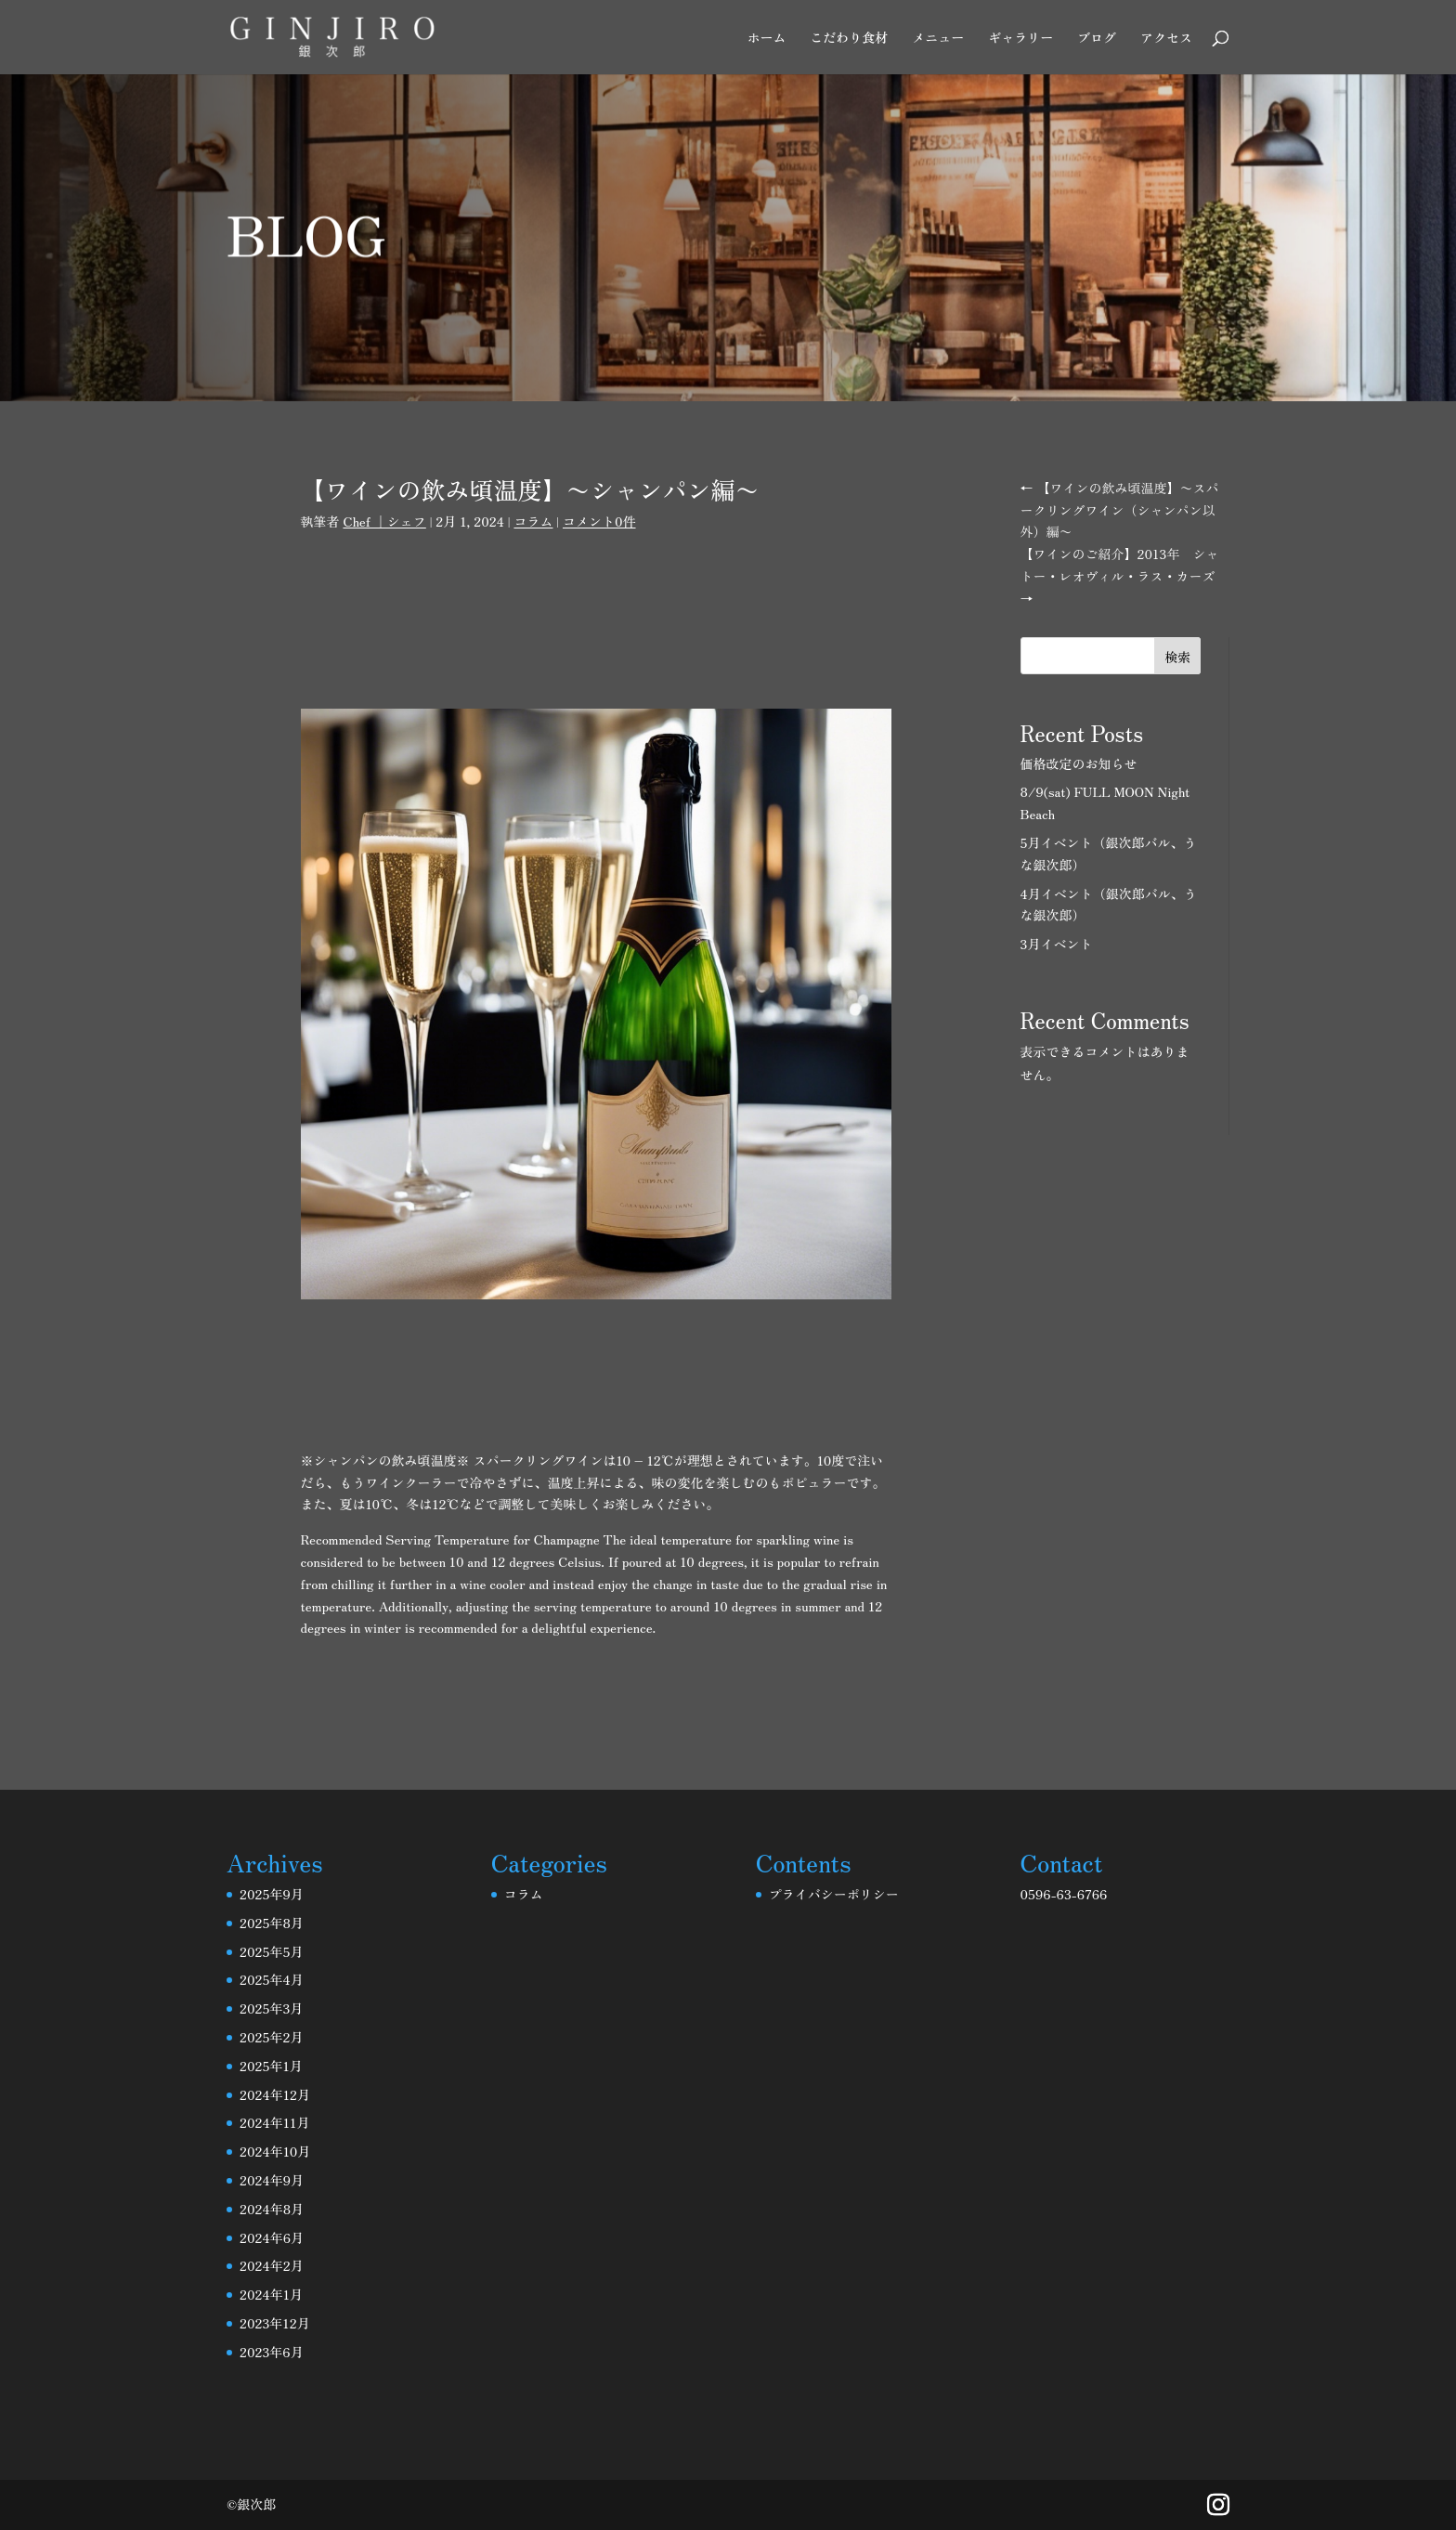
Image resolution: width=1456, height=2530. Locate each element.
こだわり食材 (849, 38)
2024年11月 (274, 2122)
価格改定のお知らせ (1079, 763)
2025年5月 (271, 1951)
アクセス (1166, 38)
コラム (533, 521)
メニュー (938, 38)
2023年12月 (275, 2323)
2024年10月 (275, 2151)
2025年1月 (271, 2065)
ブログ (1096, 38)
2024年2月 (272, 2265)
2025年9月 (272, 1893)
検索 (1177, 656)
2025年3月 (271, 2008)
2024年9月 (272, 2180)
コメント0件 (599, 521)
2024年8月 (272, 2208)
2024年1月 (271, 2294)
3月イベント (1056, 943)
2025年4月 (272, 1979)
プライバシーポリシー (834, 1893)
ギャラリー (1020, 38)
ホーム (766, 38)
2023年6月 (272, 2351)
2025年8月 (272, 1922)
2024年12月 (275, 2094)
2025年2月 (271, 2037)
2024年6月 (272, 2237)
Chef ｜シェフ (384, 521)
